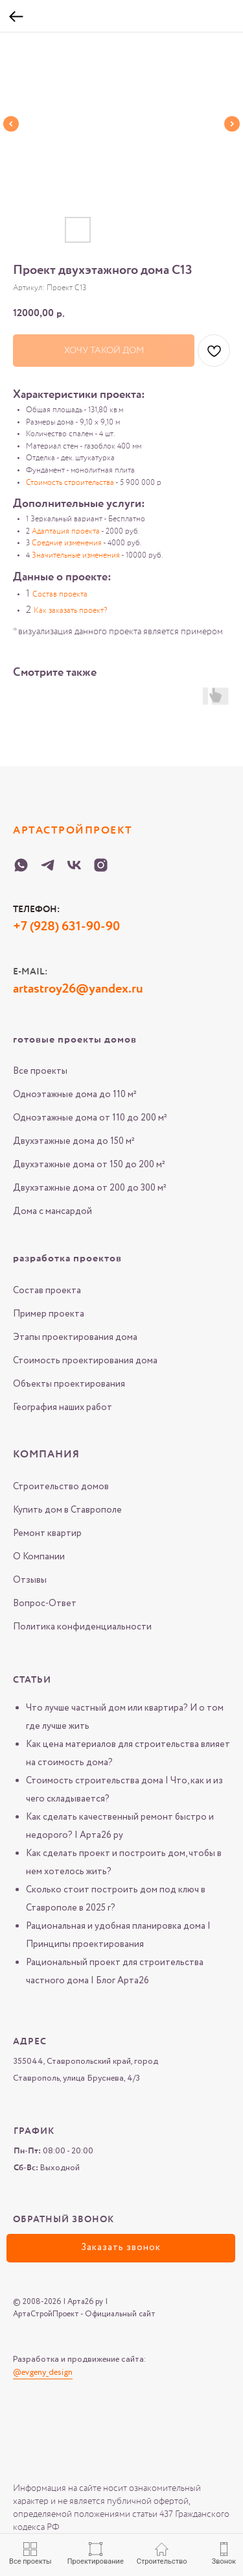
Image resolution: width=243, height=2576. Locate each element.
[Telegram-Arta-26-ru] (48, 865)
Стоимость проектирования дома (85, 1360)
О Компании (39, 1556)
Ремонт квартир (47, 1533)
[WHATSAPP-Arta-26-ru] (21, 865)
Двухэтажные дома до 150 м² (74, 1141)
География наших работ (62, 1407)
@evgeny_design (43, 2372)
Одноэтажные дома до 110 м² (75, 1094)
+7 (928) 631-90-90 (66, 927)
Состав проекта (47, 1290)
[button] (120, 2248)
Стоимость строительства (70, 483)
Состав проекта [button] (59, 595)
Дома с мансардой (52, 1211)
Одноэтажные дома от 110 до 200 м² (90, 1117)
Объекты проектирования (69, 1384)
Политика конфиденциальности (82, 1626)
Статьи (32, 1680)
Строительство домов (61, 1486)
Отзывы (30, 1580)
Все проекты (40, 1071)
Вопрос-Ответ (44, 1603)
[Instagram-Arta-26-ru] (101, 865)
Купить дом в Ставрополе (67, 1510)
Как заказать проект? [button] (70, 611)
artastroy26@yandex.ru (78, 989)
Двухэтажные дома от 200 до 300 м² (90, 1188)
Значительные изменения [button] (76, 556)
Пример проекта (48, 1313)
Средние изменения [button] (67, 543)
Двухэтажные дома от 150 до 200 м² (89, 1164)
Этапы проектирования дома (75, 1337)
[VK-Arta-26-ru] (74, 865)
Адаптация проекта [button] (66, 532)
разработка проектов (67, 1259)
